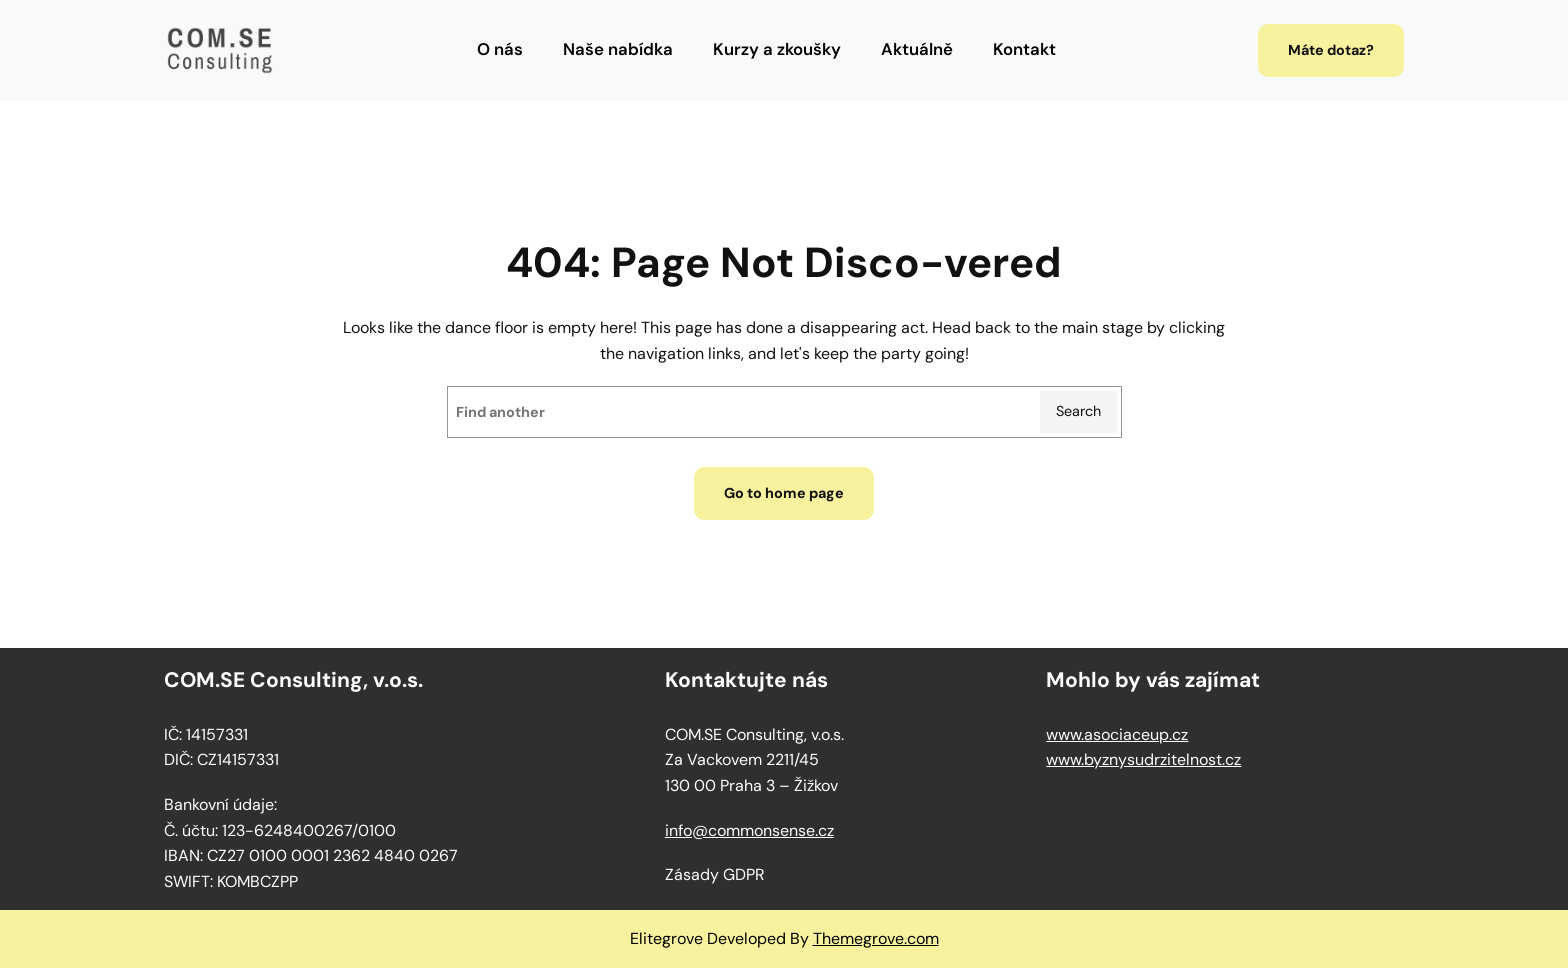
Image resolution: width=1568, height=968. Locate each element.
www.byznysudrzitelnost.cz (1143, 759)
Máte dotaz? (1331, 50)
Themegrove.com (876, 938)
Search (1078, 411)
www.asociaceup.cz (1117, 734)
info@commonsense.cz (749, 830)
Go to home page (784, 493)
